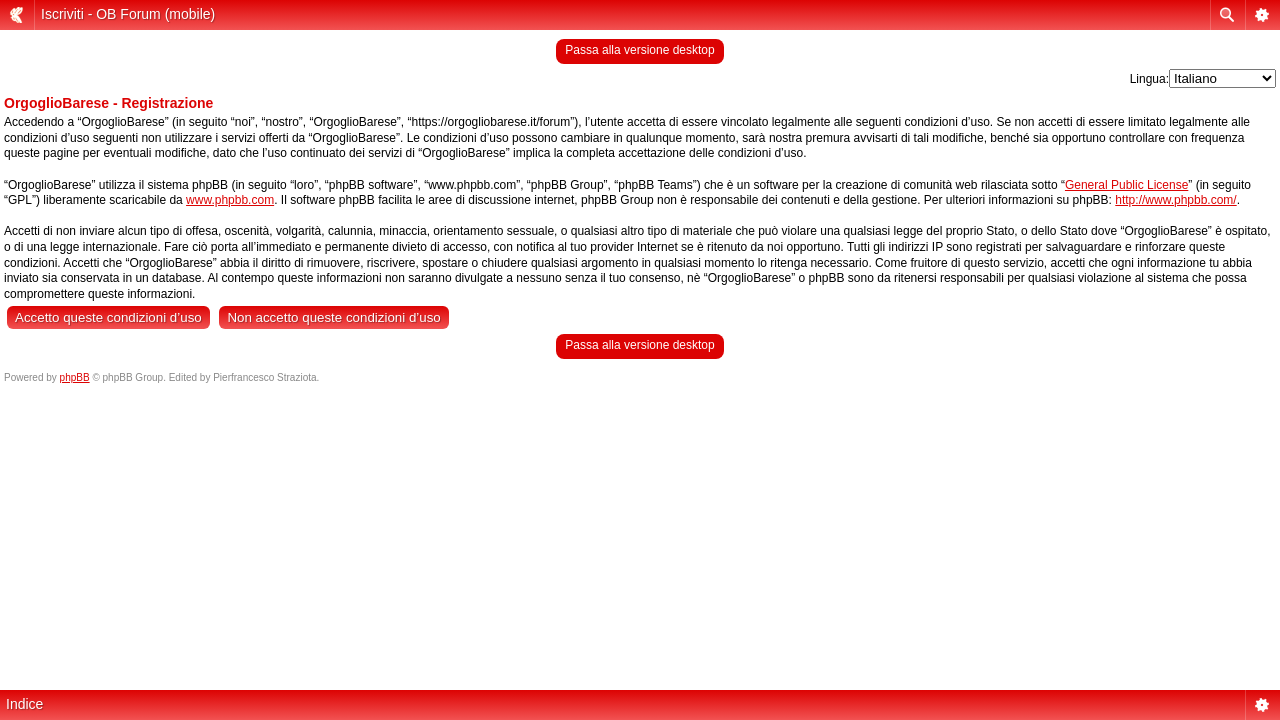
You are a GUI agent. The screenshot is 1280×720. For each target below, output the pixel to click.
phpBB (75, 377)
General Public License (1126, 185)
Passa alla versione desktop (639, 50)
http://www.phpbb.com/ (1175, 200)
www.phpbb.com (230, 200)
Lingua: (1149, 79)
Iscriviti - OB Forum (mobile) (128, 14)
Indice (24, 704)
